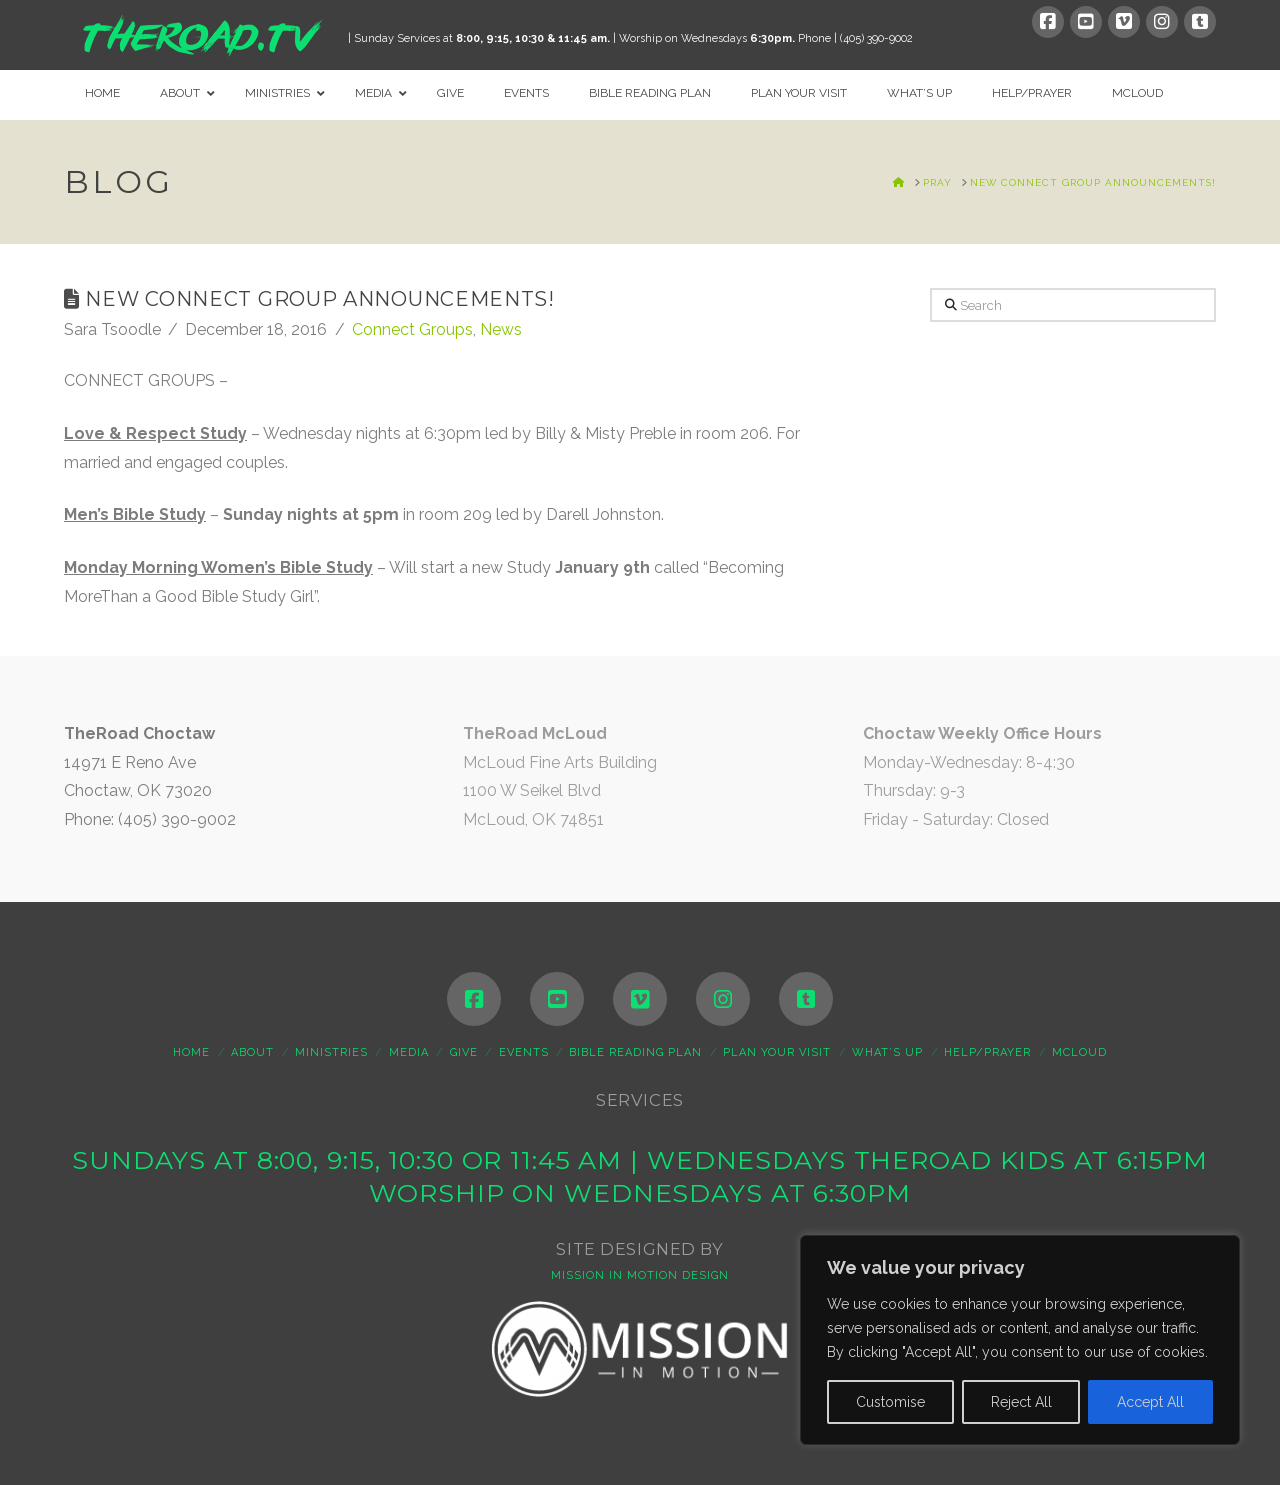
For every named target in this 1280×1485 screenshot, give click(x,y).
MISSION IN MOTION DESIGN (640, 1275)
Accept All (1150, 1402)
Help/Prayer (987, 1052)
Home (191, 1052)
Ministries (331, 1052)
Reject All (1021, 1402)
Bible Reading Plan (635, 1052)
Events (524, 1052)
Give (464, 1052)
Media (409, 1052)
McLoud (1079, 1052)
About (252, 1052)
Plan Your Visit (777, 1052)
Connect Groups (412, 329)
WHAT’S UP (887, 1052)
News (501, 329)
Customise (890, 1402)
